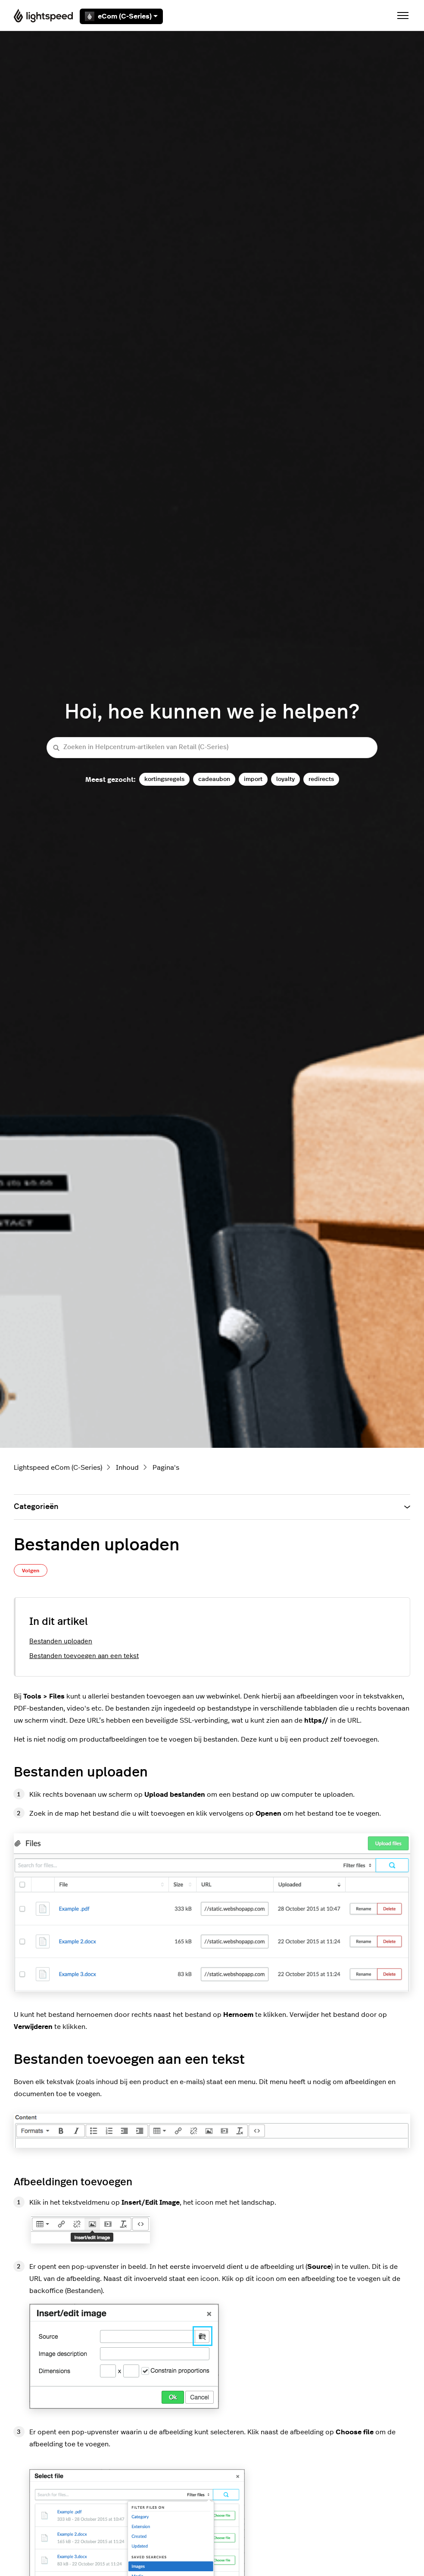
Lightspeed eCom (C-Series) (58, 1467)
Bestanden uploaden (60, 1641)
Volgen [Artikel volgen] (30, 1570)
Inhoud (127, 1467)
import (253, 779)
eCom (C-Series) (121, 16)
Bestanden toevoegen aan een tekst (84, 1656)
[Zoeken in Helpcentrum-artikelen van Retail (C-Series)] (212, 747)
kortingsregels (164, 779)
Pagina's (166, 1467)
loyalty (285, 779)
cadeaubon (214, 779)
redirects (321, 779)
